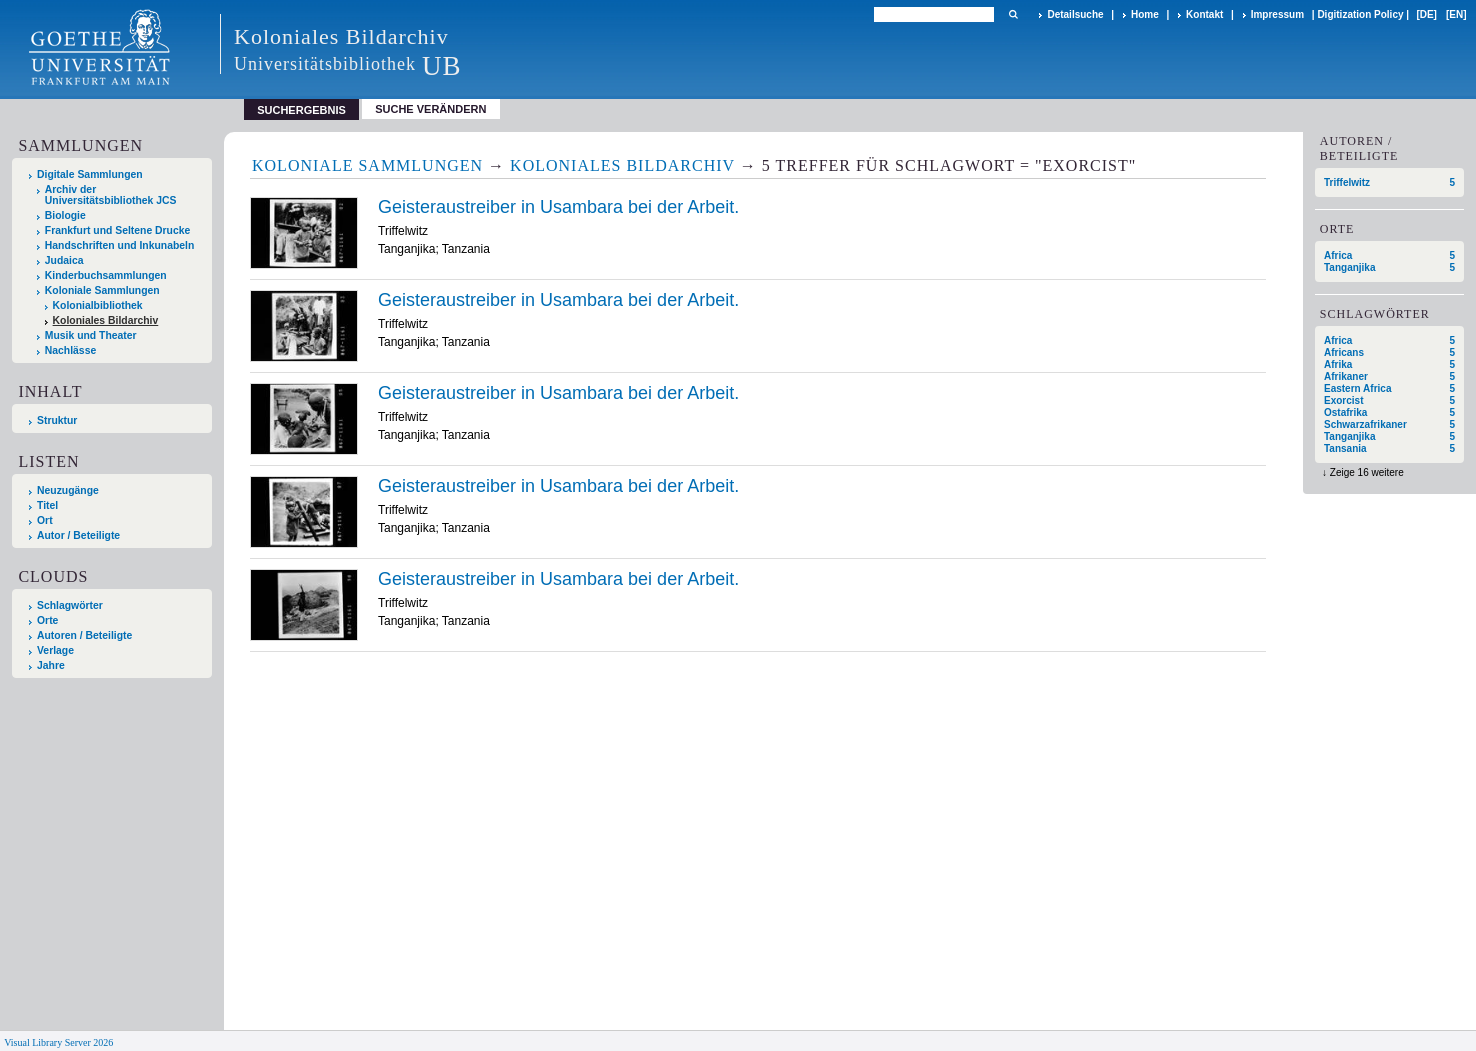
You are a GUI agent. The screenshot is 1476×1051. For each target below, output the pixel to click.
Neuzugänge (68, 490)
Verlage (55, 650)
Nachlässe (70, 350)
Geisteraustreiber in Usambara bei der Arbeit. (558, 207)
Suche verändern (430, 109)
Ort (45, 520)
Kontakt (1204, 14)
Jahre (51, 665)
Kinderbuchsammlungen (106, 275)
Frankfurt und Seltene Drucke (118, 230)
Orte (47, 620)
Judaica (64, 260)
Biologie (65, 215)
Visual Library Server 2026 (58, 1042)
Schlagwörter (70, 605)
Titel (47, 505)
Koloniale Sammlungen (102, 290)
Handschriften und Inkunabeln (120, 245)
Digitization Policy (1360, 14)
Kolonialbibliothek (98, 305)
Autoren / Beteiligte (84, 635)
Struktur (57, 420)
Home (1145, 14)
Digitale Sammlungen (90, 174)
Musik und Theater (91, 335)
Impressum (1277, 14)
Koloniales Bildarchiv (106, 320)
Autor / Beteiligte (78, 535)
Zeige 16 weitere (1367, 472)
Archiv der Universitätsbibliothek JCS (111, 195)
